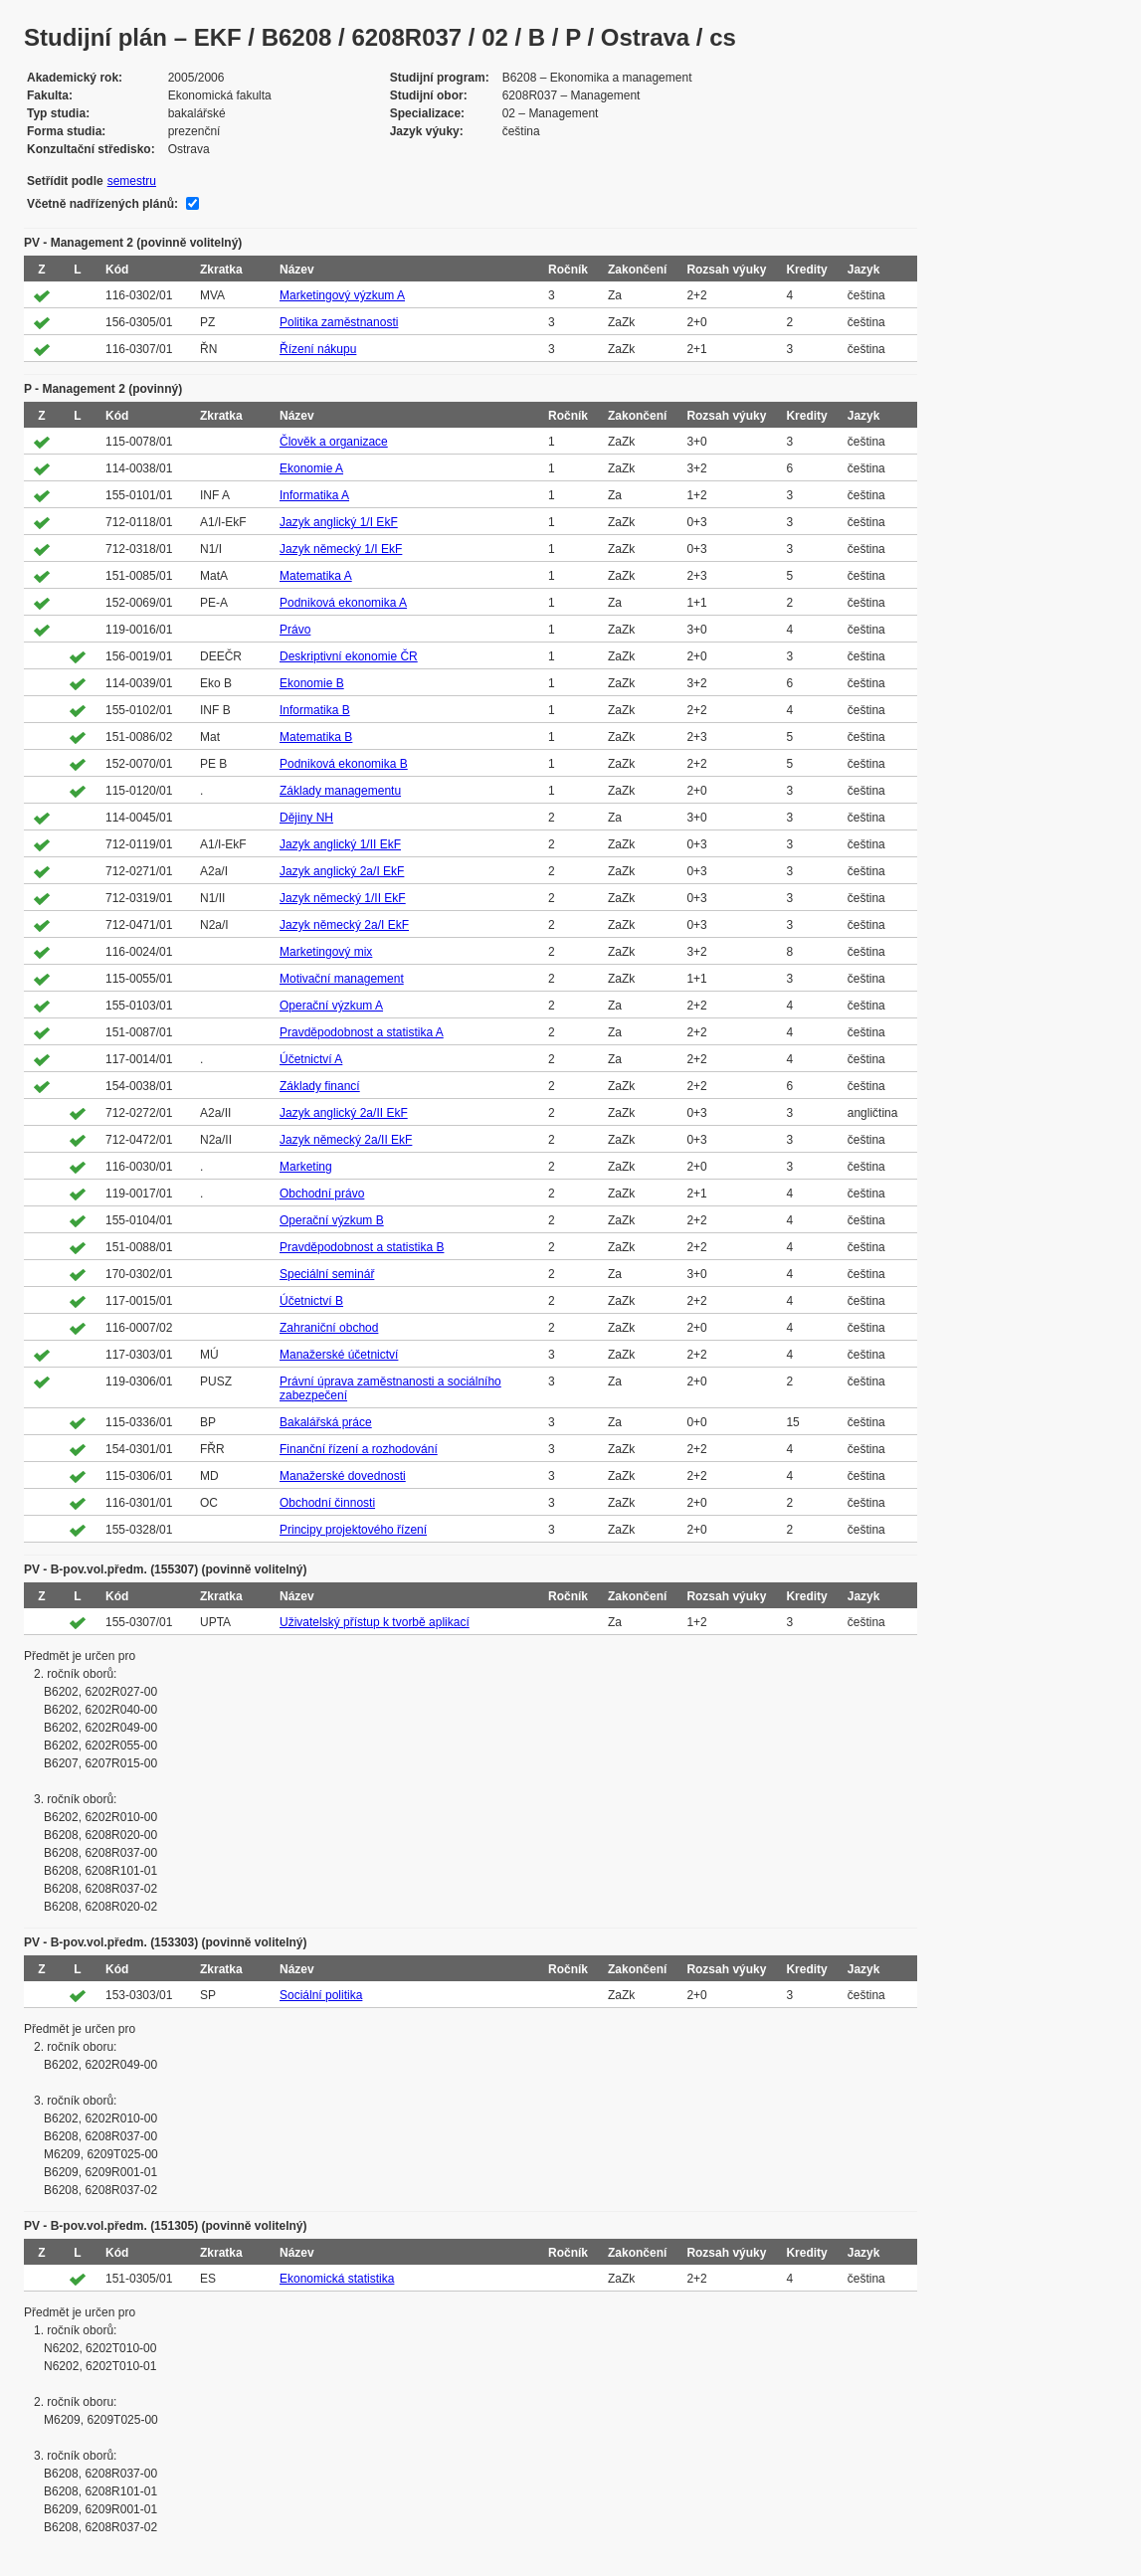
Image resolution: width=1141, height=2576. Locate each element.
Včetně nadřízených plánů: (102, 204)
